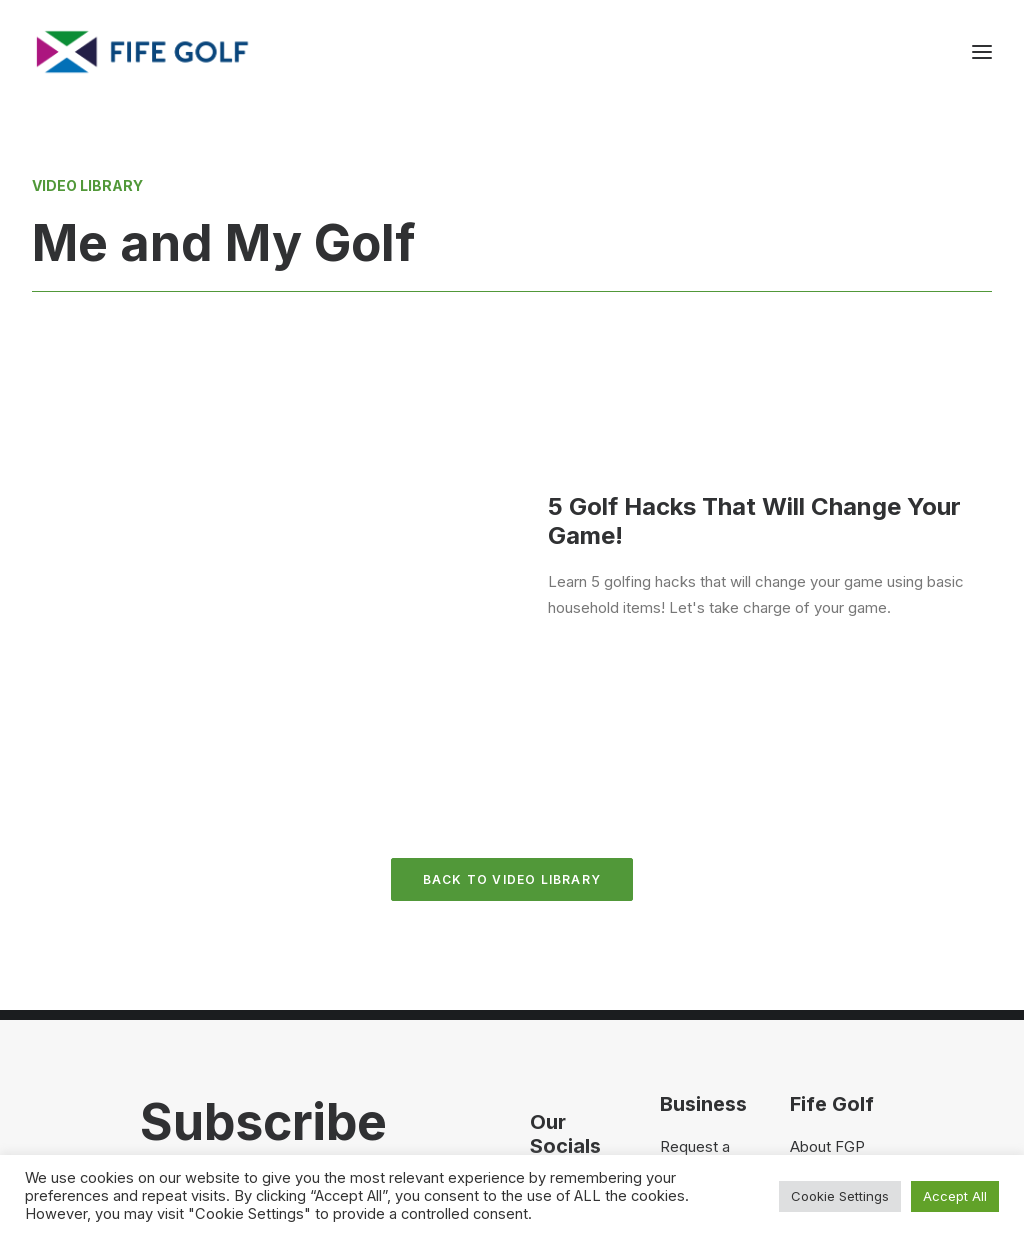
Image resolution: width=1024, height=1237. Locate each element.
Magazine (823, 993)
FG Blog (817, 1019)
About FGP (827, 940)
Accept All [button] (955, 1196)
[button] (540, 986)
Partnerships (703, 993)
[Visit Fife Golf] (143, 52)
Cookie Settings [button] (840, 1196)
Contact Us (829, 966)
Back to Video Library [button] (512, 673)
